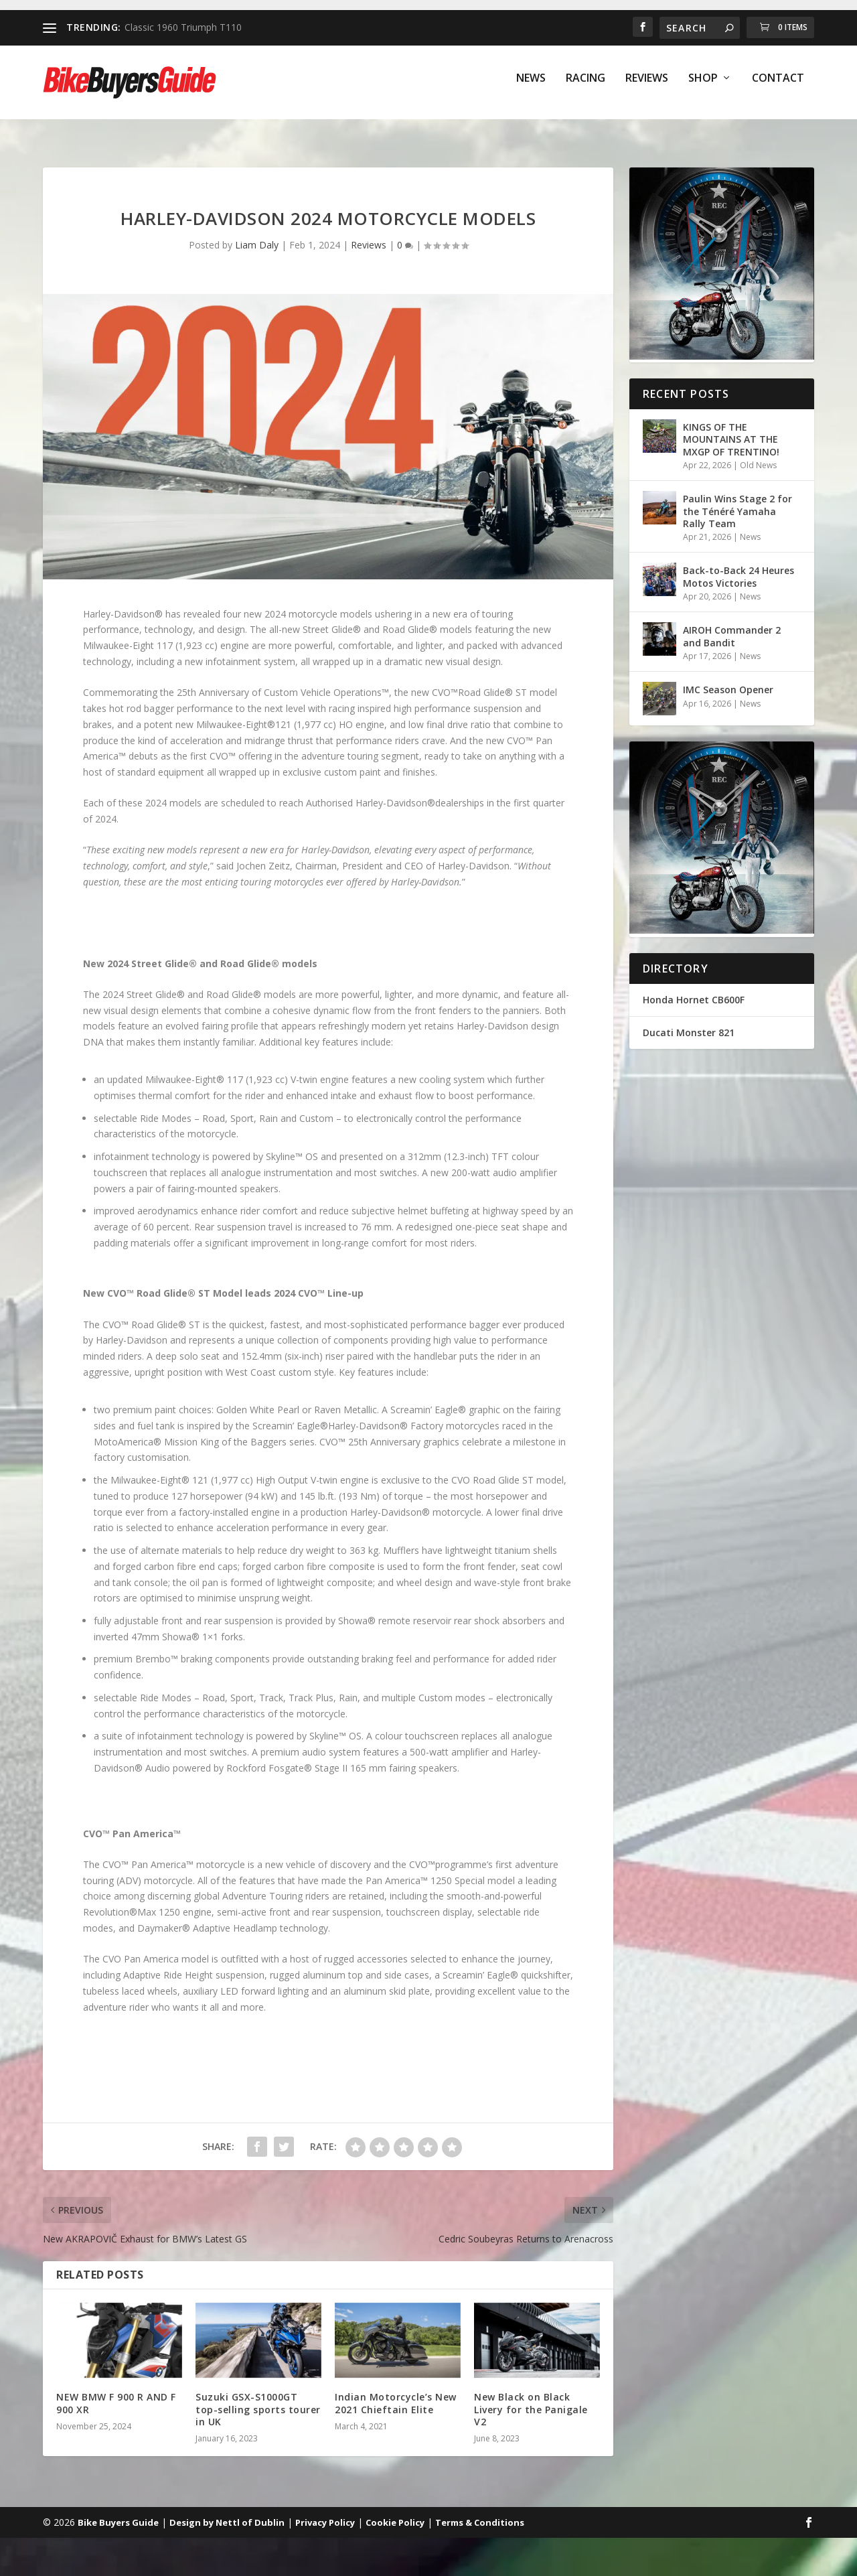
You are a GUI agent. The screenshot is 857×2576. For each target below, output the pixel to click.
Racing (585, 88)
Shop (703, 88)
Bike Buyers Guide (118, 2510)
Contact (778, 88)
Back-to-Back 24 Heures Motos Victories (738, 564)
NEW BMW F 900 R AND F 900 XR (116, 2390)
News (531, 88)
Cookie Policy (395, 2510)
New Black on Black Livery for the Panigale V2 (531, 2396)
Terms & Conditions (479, 2510)
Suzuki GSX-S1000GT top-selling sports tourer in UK (258, 2396)
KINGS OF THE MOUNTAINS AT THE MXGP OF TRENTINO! (731, 427)
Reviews (646, 88)
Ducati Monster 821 (688, 1020)
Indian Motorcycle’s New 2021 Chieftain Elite (396, 2390)
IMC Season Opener (729, 677)
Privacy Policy (325, 2510)
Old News (758, 453)
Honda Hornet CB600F (694, 987)
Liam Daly (257, 232)
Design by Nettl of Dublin (227, 2510)
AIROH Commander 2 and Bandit (732, 624)
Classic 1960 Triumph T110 (183, 27)
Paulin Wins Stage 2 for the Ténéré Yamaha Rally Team (737, 498)
